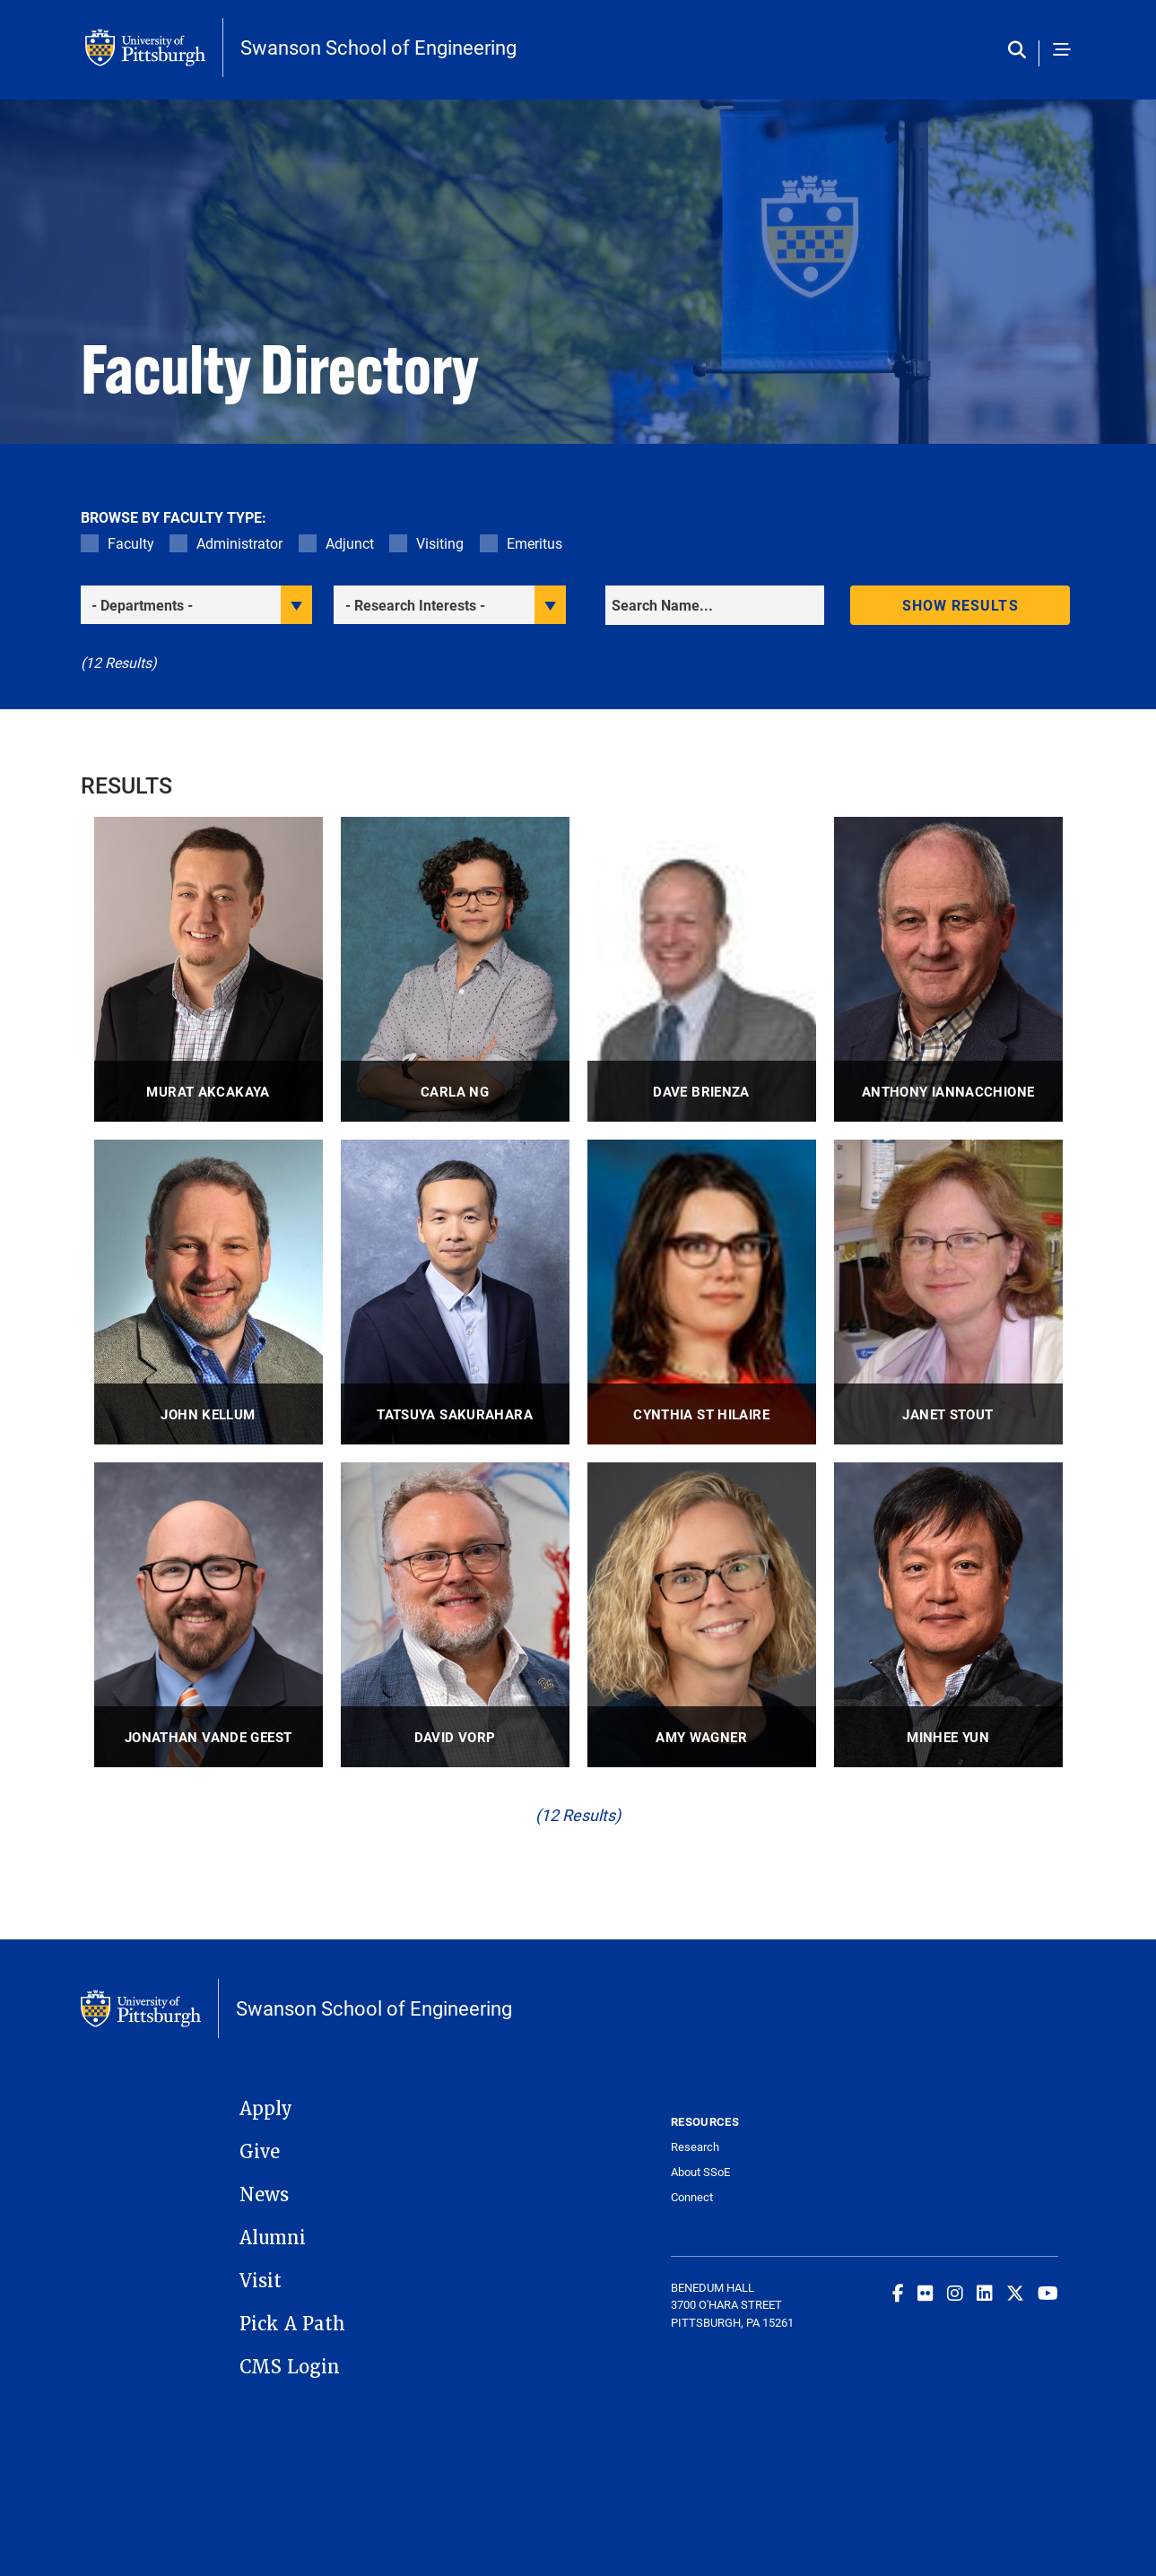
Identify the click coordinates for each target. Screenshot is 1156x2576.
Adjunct (350, 542)
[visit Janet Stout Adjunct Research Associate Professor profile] (948, 1292)
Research (695, 2147)
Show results (960, 604)
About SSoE (700, 2172)
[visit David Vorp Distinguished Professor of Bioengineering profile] (455, 1614)
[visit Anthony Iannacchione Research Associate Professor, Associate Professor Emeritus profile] (948, 969)
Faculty (131, 542)
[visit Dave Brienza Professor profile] (701, 969)
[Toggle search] (1021, 50)
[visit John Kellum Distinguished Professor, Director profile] (208, 1292)
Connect (692, 2197)
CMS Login (289, 2367)
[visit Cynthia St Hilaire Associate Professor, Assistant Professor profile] (701, 1292)
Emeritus (534, 542)
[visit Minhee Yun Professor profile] (948, 1614)
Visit (260, 2281)
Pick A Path (292, 2324)
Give (259, 2152)
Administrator (239, 542)
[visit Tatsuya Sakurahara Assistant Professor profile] (455, 1292)
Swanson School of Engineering (378, 47)
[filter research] (450, 604)
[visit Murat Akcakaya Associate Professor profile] (208, 969)
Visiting (440, 542)
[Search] (715, 605)
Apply (265, 2109)
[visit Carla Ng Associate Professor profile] (455, 969)
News (264, 2195)
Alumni (272, 2238)
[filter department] (197, 604)
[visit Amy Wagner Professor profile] (701, 1614)
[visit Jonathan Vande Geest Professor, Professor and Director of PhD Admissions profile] (208, 1614)
